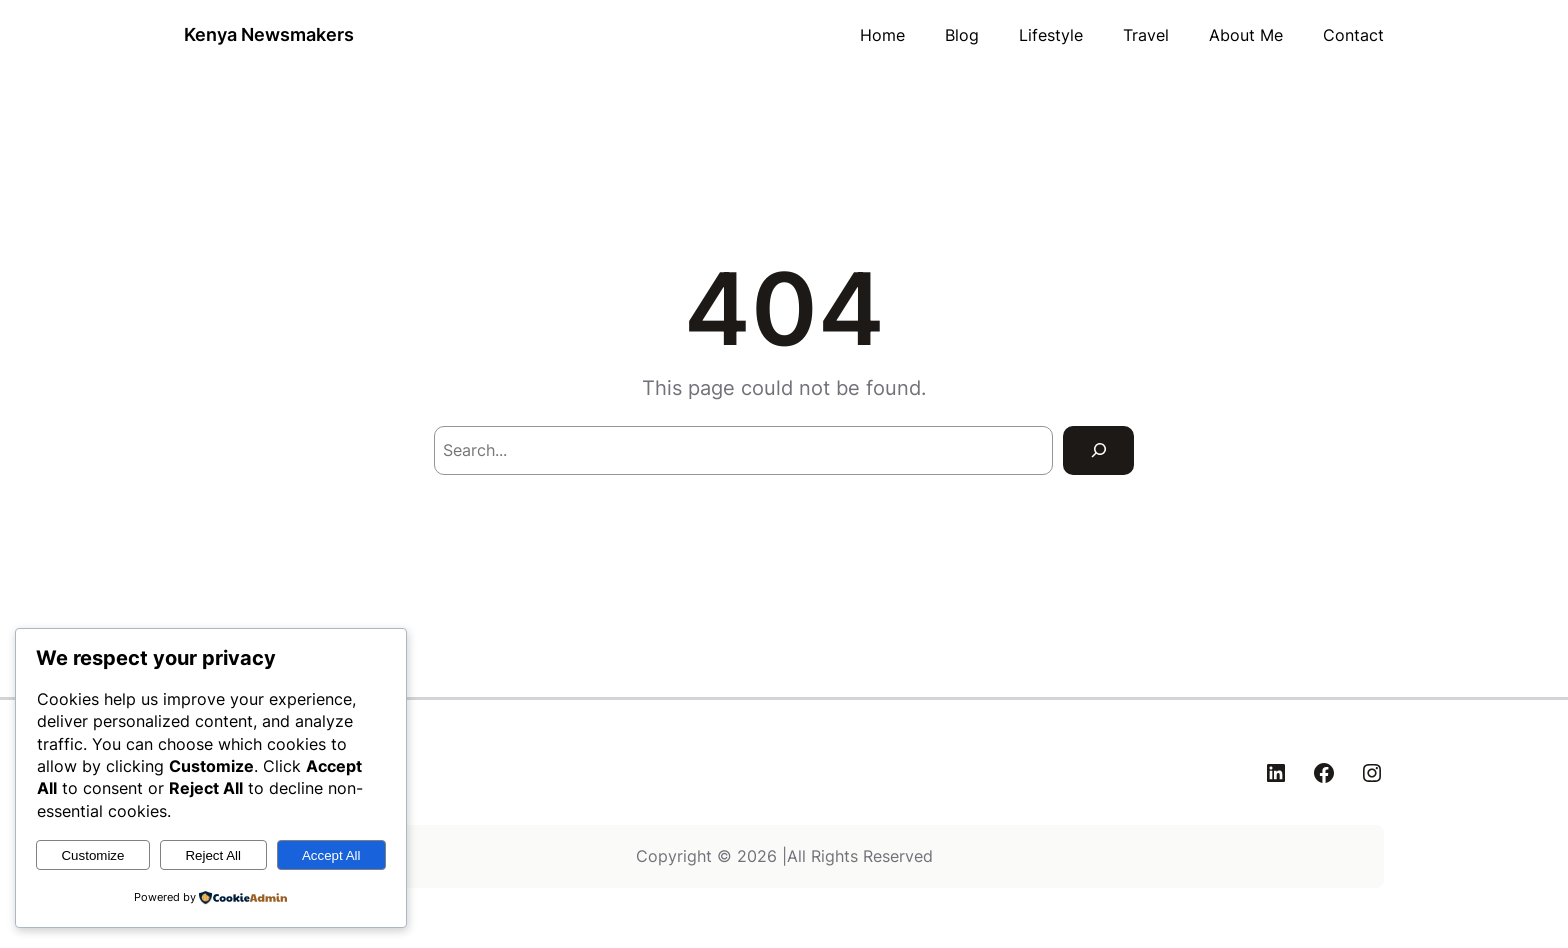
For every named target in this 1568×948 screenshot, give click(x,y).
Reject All (213, 855)
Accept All (331, 855)
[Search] (1098, 450)
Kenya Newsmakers (269, 34)
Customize (92, 855)
